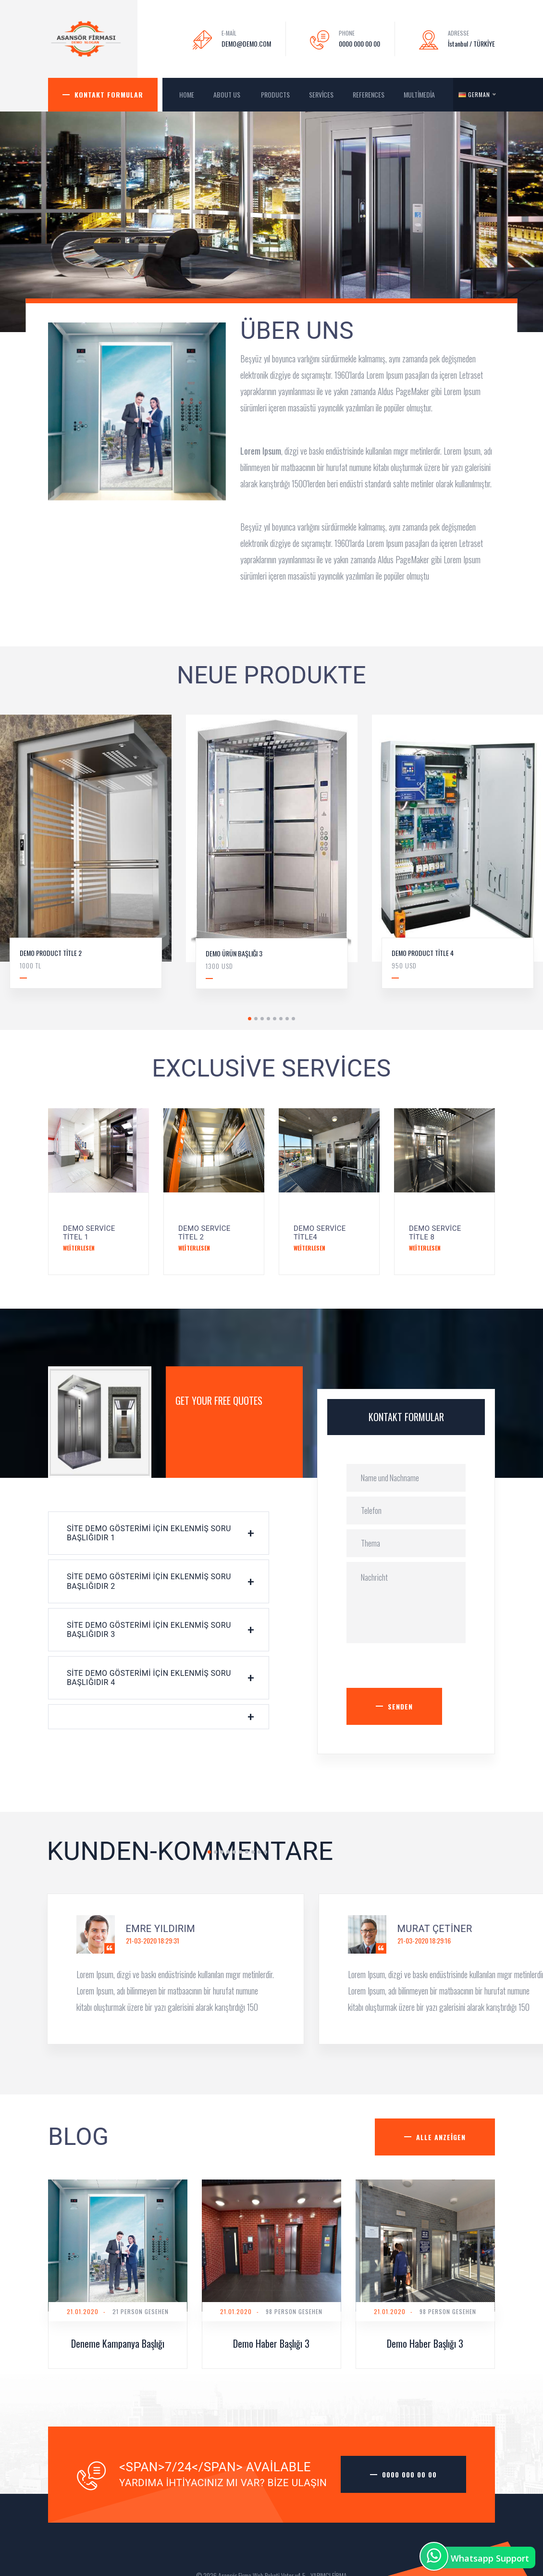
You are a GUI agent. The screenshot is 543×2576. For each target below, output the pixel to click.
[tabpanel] (272, 859)
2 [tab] (256, 1018)
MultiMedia (420, 94)
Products (275, 94)
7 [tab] (287, 1018)
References (368, 94)
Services (321, 94)
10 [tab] (265, 1852)
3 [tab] (262, 1018)
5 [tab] (274, 1018)
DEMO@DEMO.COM (246, 43)
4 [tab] (268, 1018)
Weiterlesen (79, 1248)
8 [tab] (293, 1018)
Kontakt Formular (108, 94)
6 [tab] (281, 1018)
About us (227, 94)
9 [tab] (259, 1852)
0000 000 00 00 (359, 43)
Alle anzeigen (441, 2137)
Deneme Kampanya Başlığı (117, 2343)
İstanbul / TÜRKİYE (471, 43)
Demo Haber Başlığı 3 (271, 2343)
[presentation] (419, 1669)
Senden (400, 1706)
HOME (186, 94)
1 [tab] (249, 1018)
